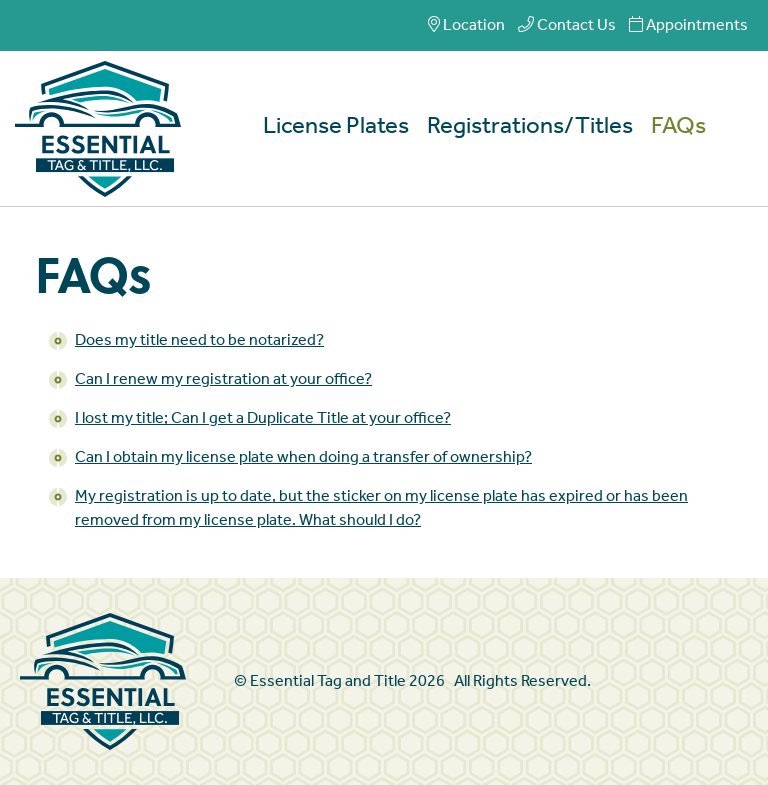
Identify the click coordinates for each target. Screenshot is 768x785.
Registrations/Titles (530, 126)
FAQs (678, 126)
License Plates (336, 126)
